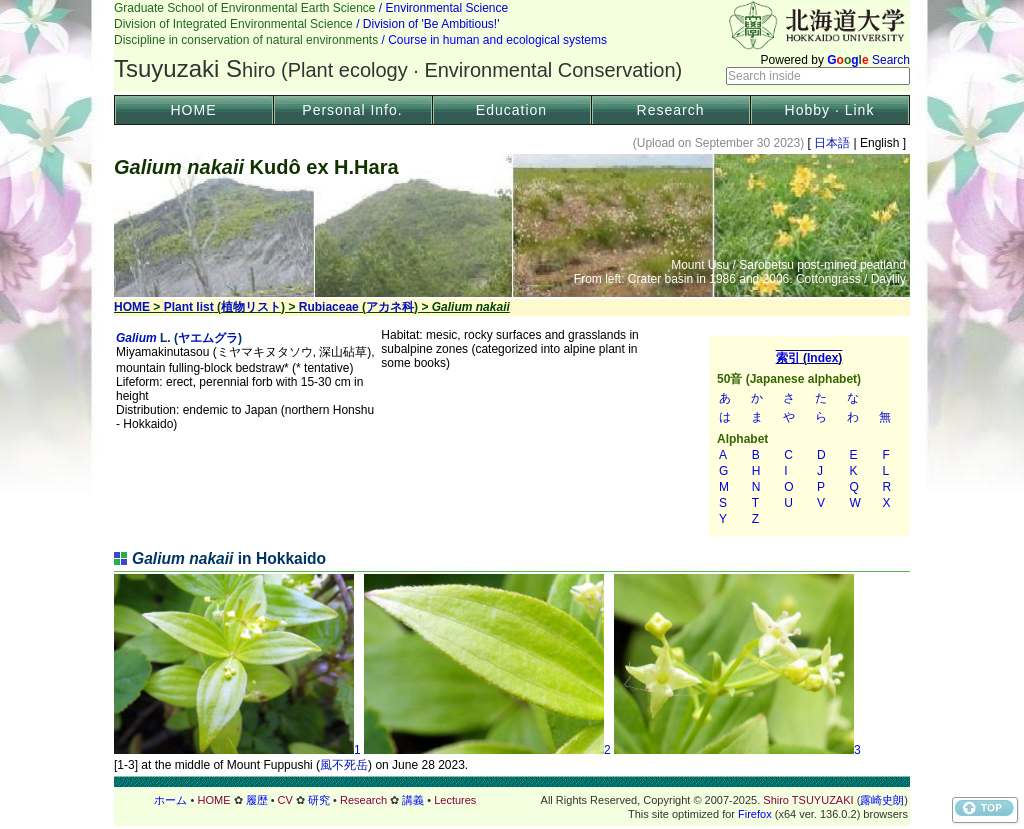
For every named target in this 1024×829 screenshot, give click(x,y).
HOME (194, 110)
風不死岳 (344, 765)
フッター (512, 800)
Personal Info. (352, 110)
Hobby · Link (830, 110)
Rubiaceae (329, 307)
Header (512, 46)
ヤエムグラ (208, 338)
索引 (809, 436)
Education (511, 110)
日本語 (832, 143)
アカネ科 (390, 307)
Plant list (189, 307)
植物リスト (251, 307)
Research (671, 110)
